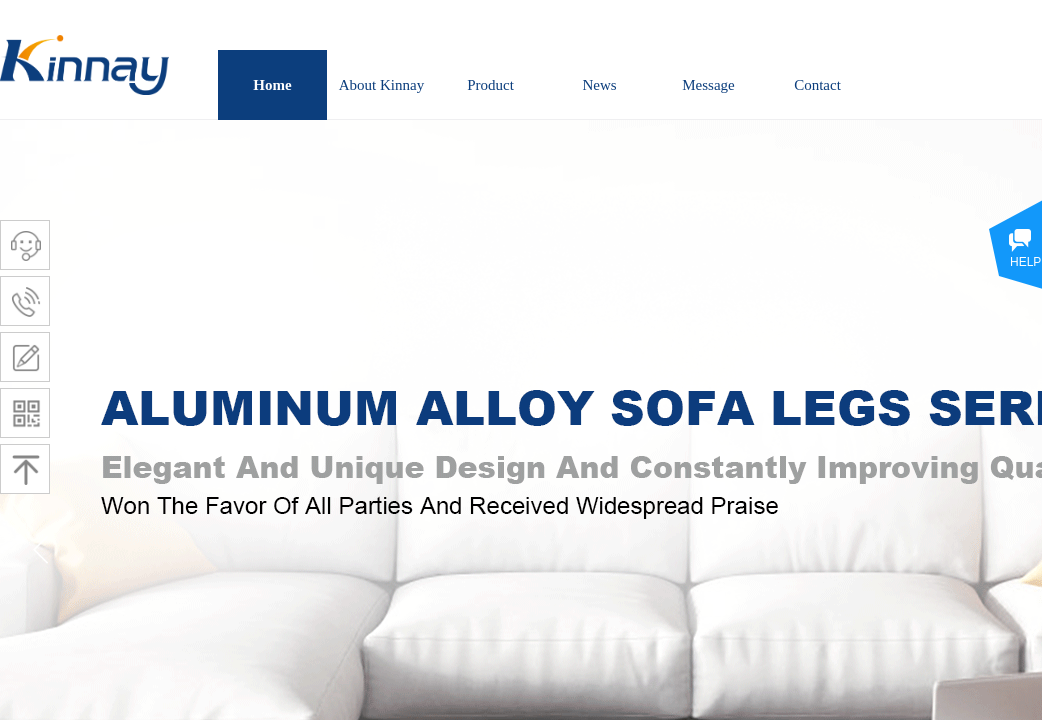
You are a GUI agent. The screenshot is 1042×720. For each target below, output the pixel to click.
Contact (817, 85)
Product (490, 85)
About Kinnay (381, 85)
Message (708, 85)
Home (272, 85)
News (599, 85)
